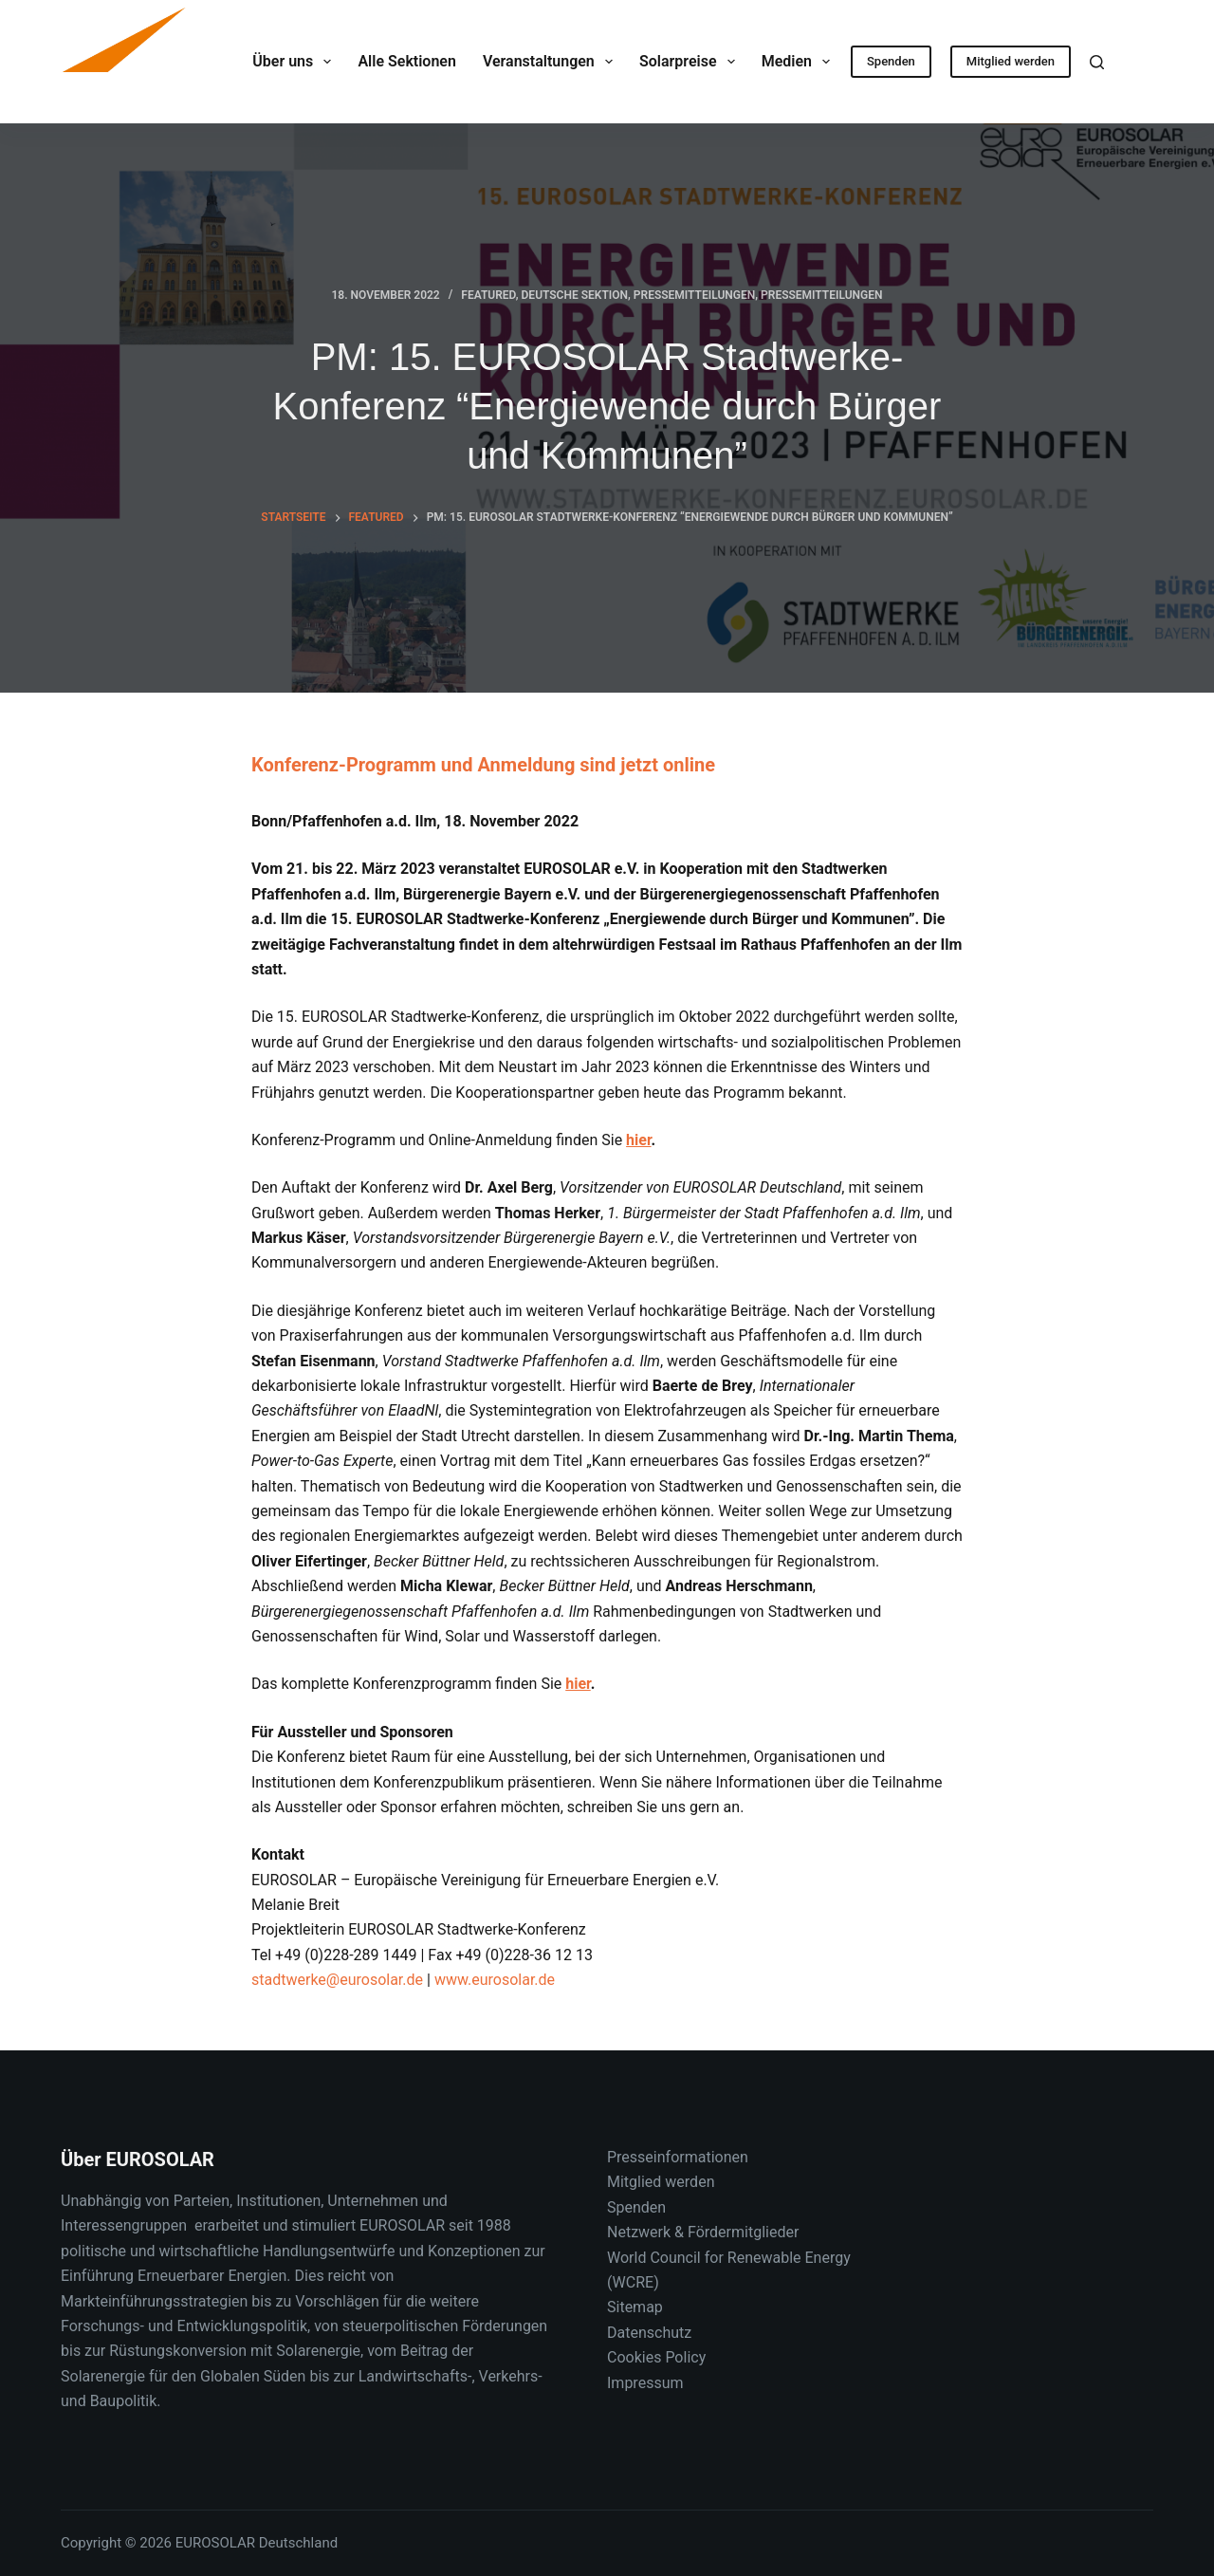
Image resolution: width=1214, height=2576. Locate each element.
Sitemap (635, 2307)
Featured (488, 295)
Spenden (891, 61)
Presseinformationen (677, 2157)
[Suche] (1097, 62)
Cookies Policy (656, 2357)
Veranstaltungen (551, 61)
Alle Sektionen (406, 61)
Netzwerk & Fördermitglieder (703, 2232)
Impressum (645, 2383)
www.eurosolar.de (493, 1980)
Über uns (295, 61)
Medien (800, 61)
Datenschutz (649, 2333)
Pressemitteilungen (694, 295)
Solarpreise (691, 61)
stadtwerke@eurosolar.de (337, 1980)
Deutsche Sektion (575, 295)
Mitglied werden (1010, 61)
